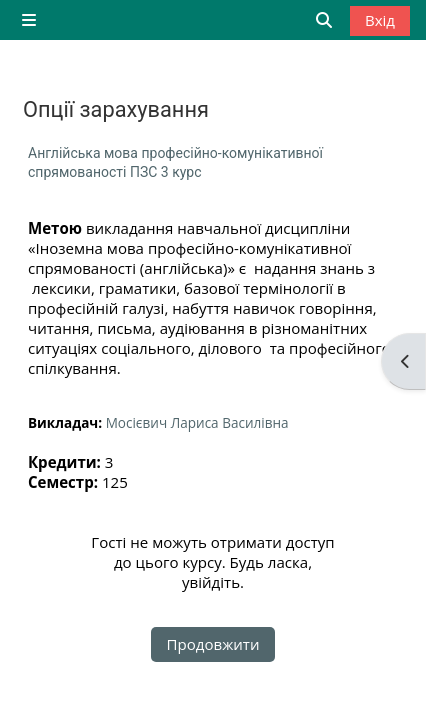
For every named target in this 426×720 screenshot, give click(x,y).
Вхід (380, 20)
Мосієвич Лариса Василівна (197, 423)
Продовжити (213, 644)
